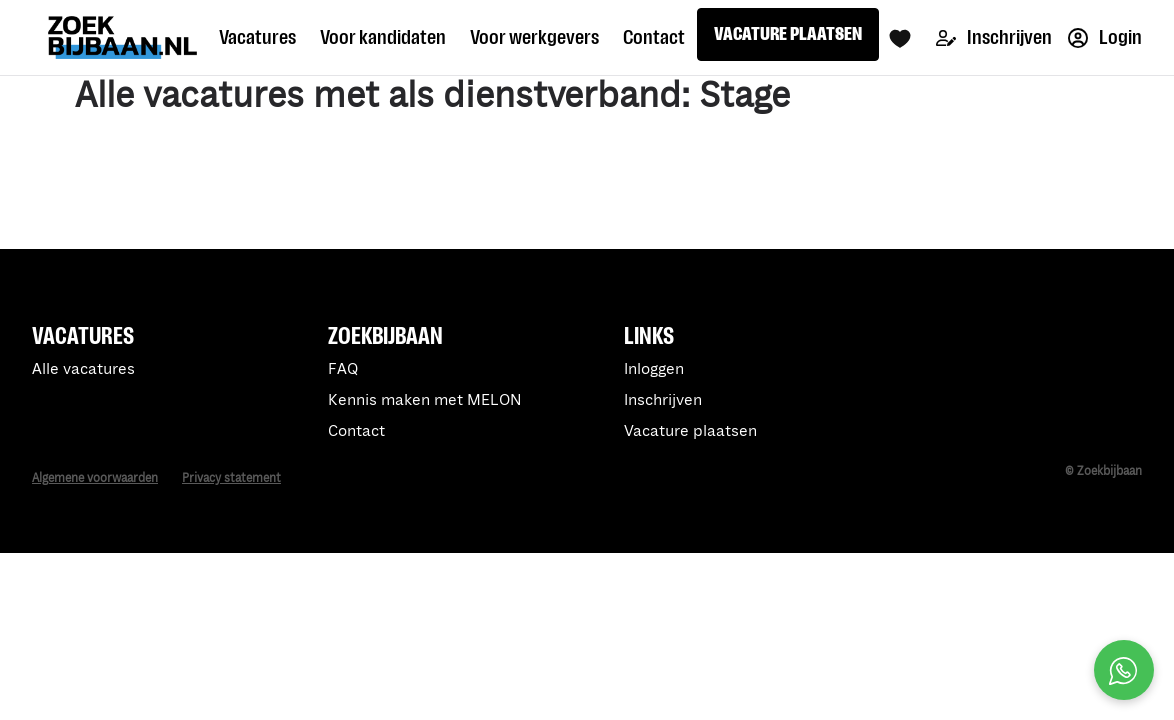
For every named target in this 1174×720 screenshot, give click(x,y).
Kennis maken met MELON (425, 400)
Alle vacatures (83, 369)
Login (1105, 37)
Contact (356, 431)
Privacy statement (231, 478)
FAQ (343, 369)
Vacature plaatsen (690, 431)
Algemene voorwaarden (95, 478)
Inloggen (654, 369)
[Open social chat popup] (1124, 670)
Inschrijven (994, 37)
